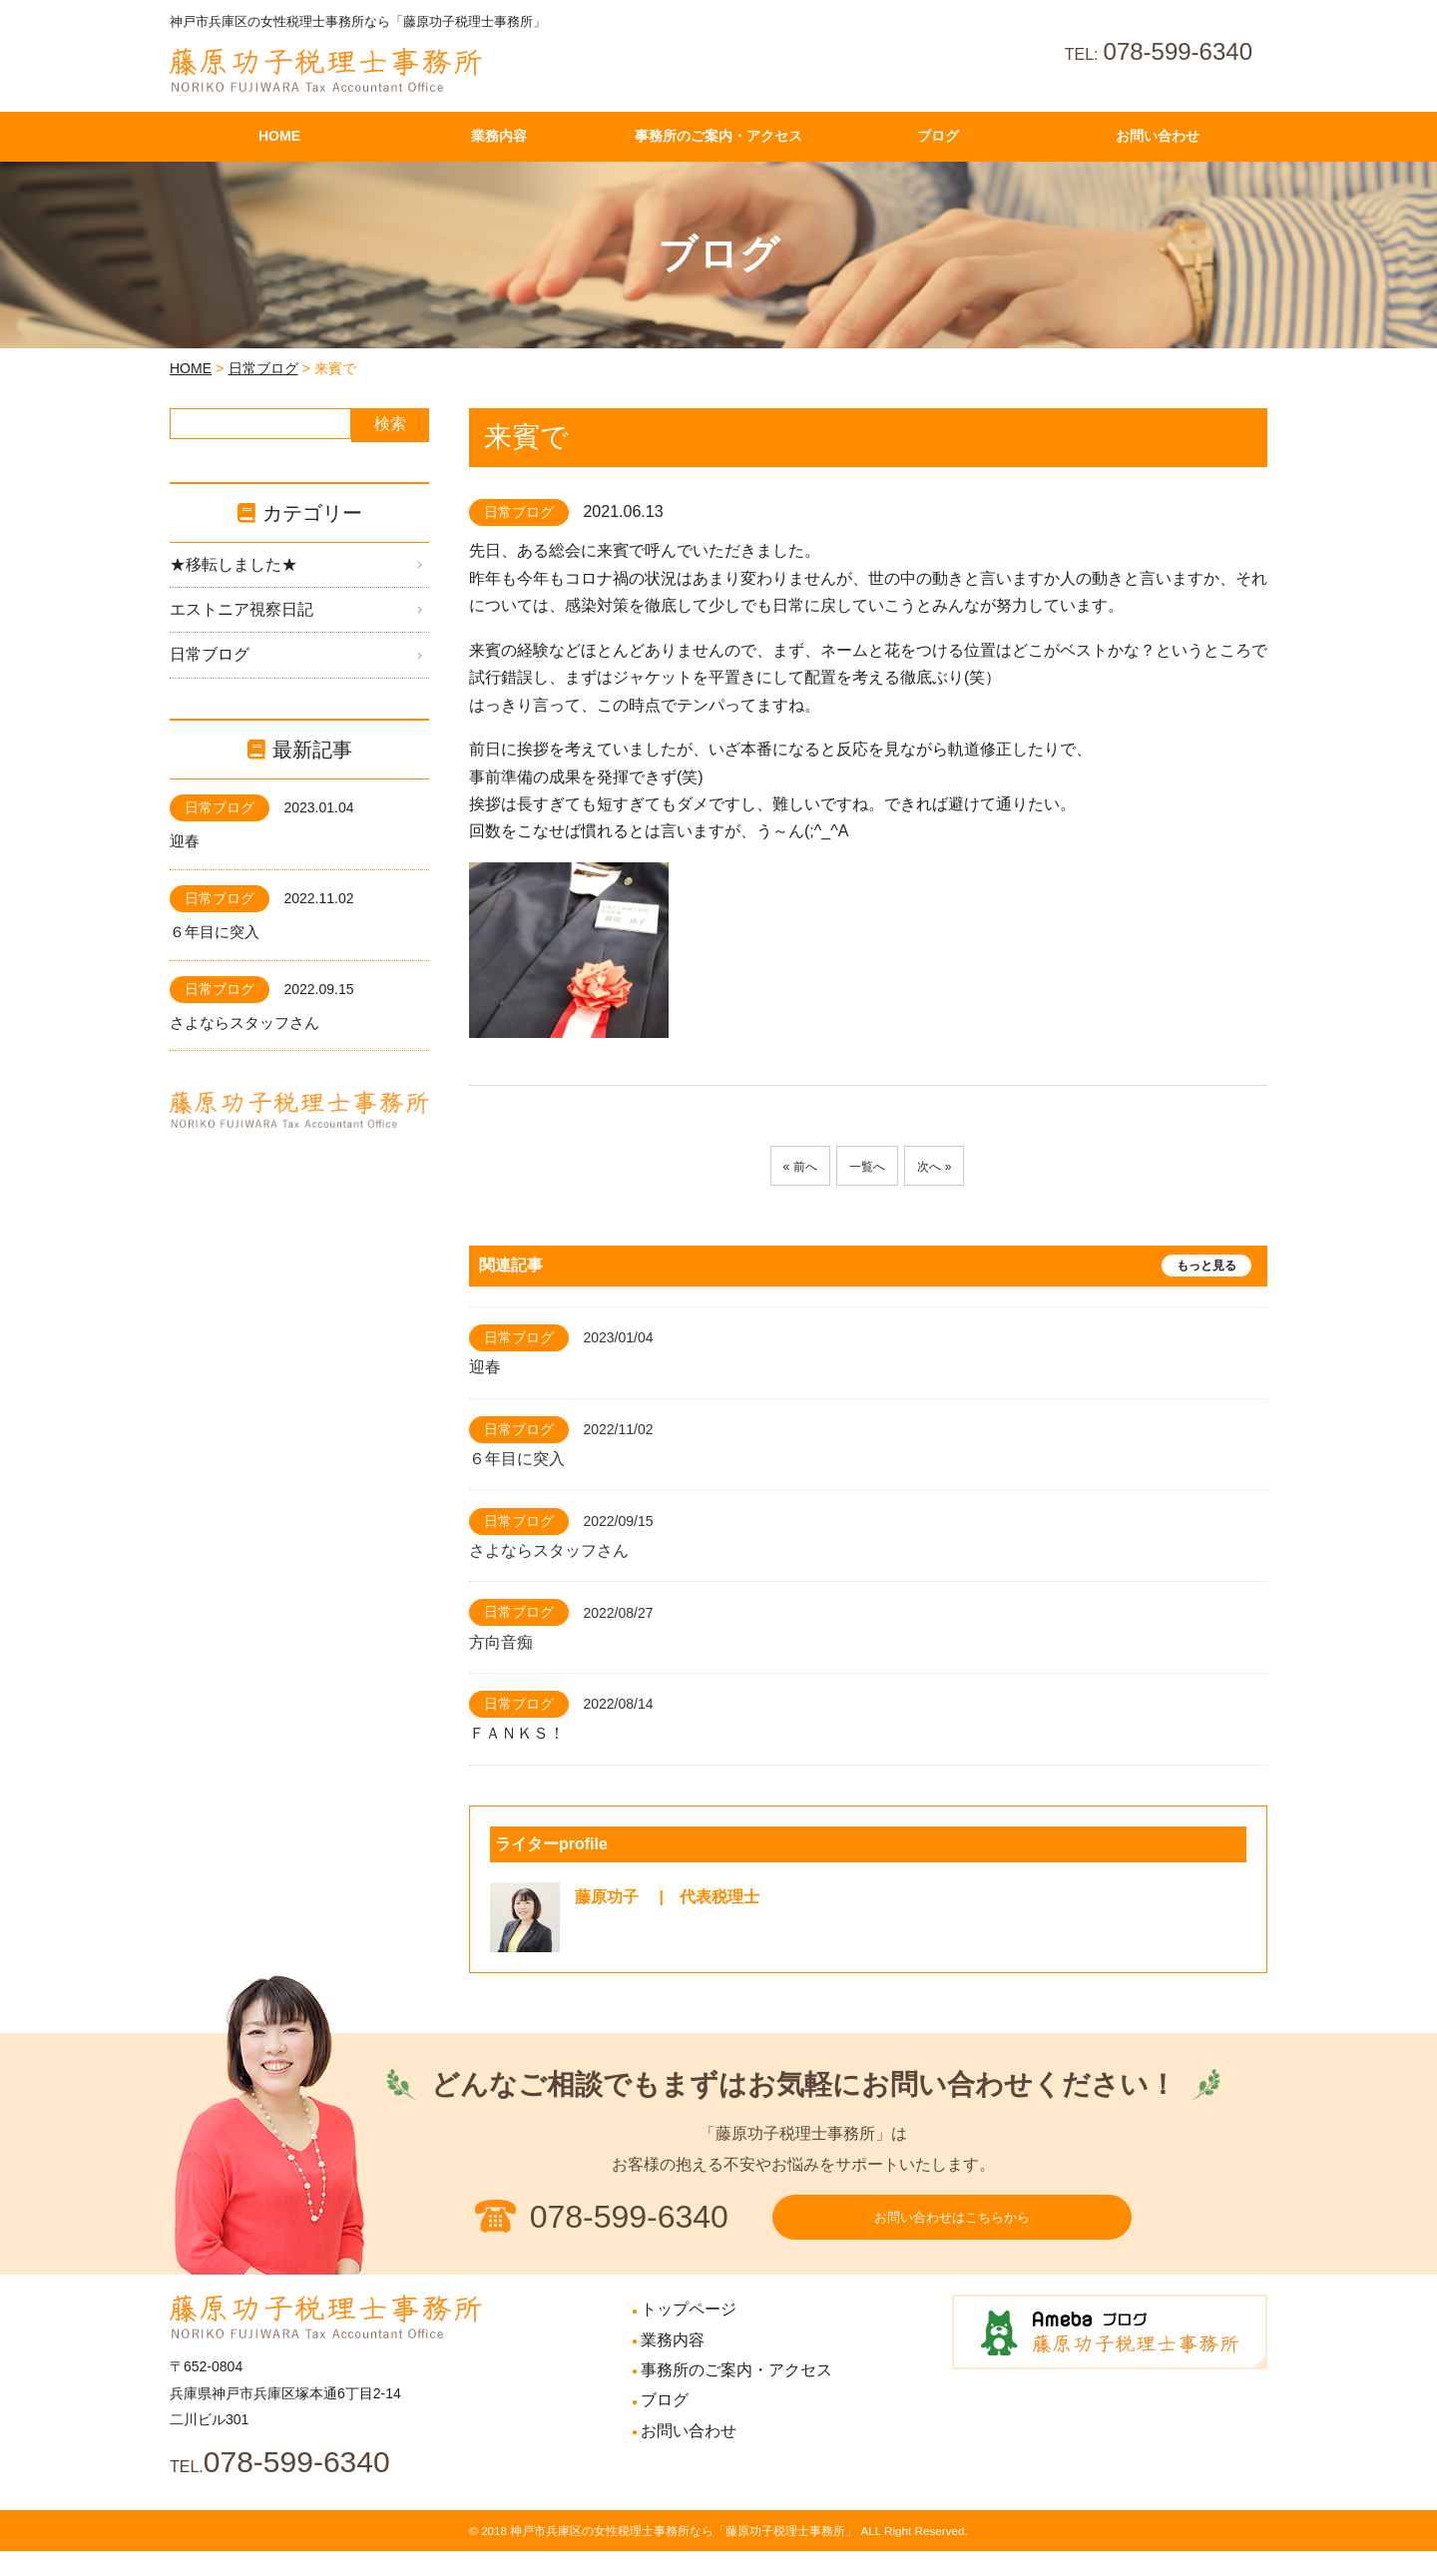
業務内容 (673, 2364)
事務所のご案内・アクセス (736, 2394)
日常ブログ (263, 368)
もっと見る (1206, 1266)
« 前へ (787, 1166)
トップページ (688, 2333)
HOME (191, 368)
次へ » (945, 1166)
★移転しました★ (233, 564)
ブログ (665, 2424)
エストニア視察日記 (241, 609)
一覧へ (867, 1166)
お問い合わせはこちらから (952, 2230)
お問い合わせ (688, 2455)
